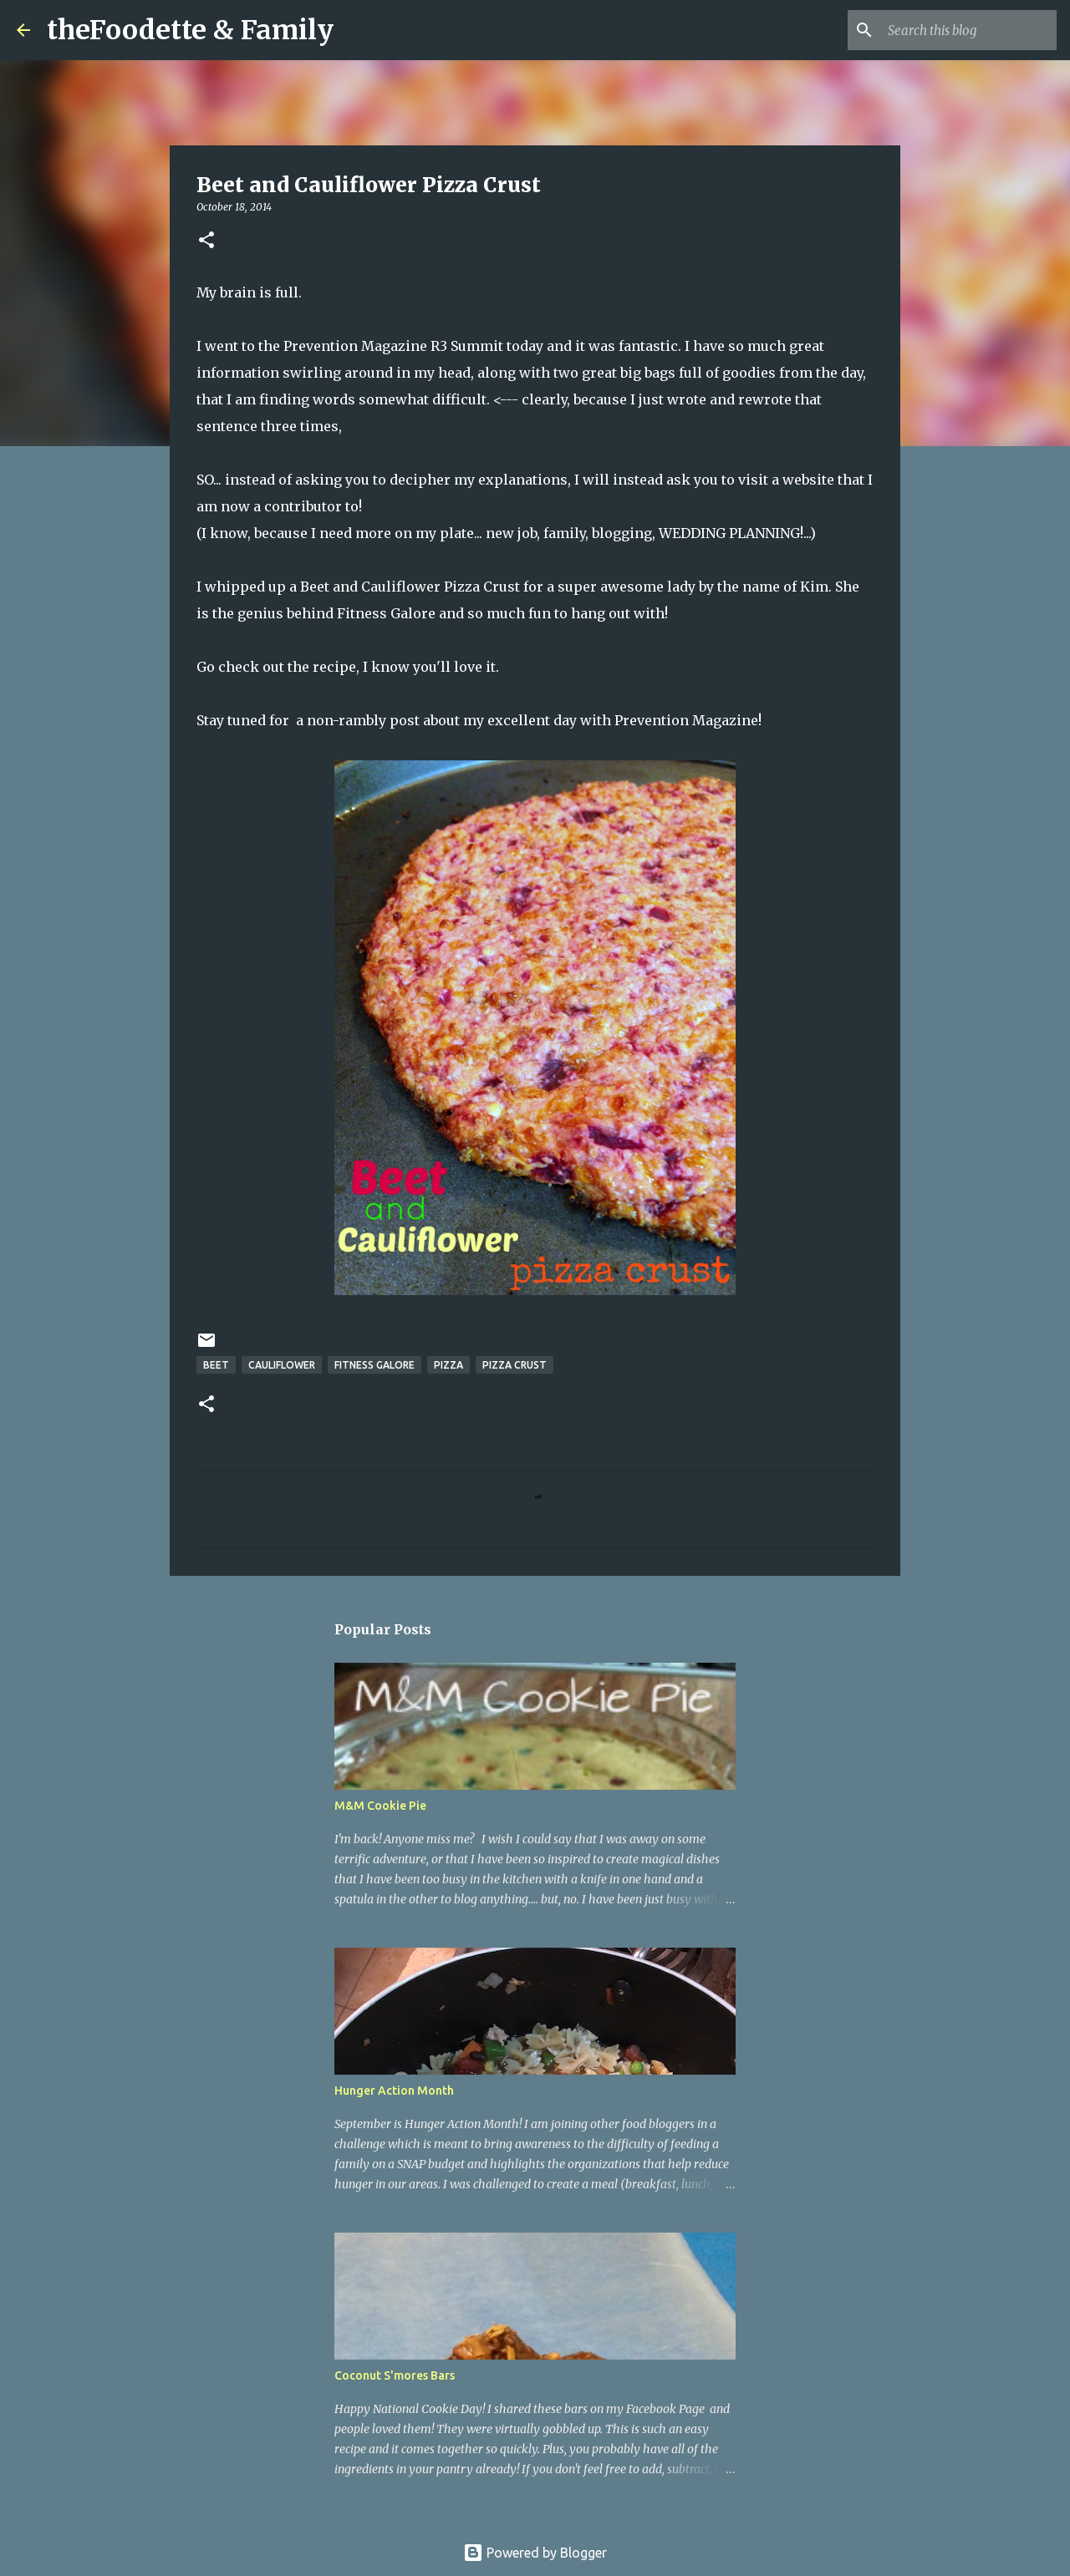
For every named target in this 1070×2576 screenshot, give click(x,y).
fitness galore (374, 1364)
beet (216, 1364)
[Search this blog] (969, 30)
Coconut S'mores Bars (394, 2375)
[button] (206, 241)
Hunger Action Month (394, 2090)
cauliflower (281, 1364)
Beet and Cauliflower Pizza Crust (410, 586)
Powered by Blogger (535, 2552)
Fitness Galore (386, 613)
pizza (448, 1364)
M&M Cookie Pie (380, 1805)
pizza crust (514, 1364)
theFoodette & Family (190, 30)
